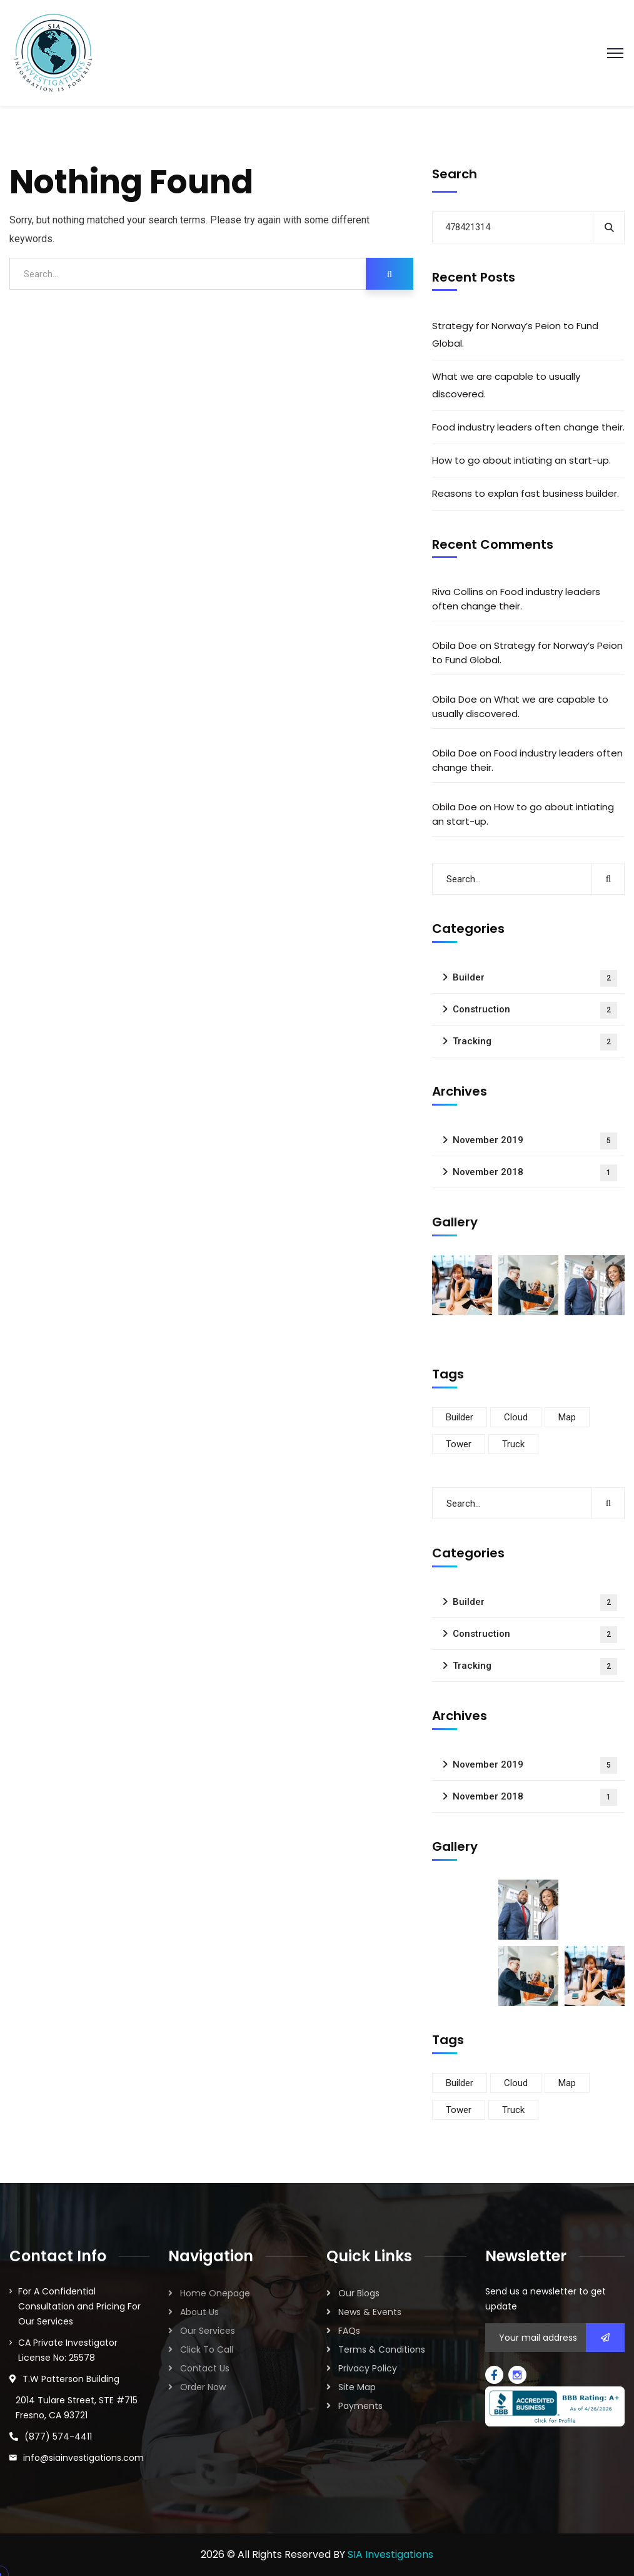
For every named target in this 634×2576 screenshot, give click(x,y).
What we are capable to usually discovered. (506, 385)
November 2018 (535, 1172)
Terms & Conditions (381, 2349)
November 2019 (535, 1141)
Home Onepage (215, 2293)
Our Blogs (359, 2293)
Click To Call (206, 2349)
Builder (535, 978)
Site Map (357, 2387)
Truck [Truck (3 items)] (513, 1444)
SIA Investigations (390, 2554)
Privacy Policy (367, 2368)
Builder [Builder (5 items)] (459, 1417)
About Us (199, 2312)
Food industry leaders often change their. (528, 427)
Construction (535, 1010)
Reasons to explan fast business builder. (525, 493)
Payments (360, 2406)
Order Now (203, 2387)
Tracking (535, 1042)
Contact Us (204, 2368)
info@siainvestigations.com (83, 2457)
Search (454, 174)
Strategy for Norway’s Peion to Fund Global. (515, 334)
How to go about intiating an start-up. (521, 460)
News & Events (369, 2312)
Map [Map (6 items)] (567, 1417)
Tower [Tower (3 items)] (458, 1444)
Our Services (207, 2330)
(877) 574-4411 (58, 2436)
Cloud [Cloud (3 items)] (516, 1417)
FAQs (349, 2330)
